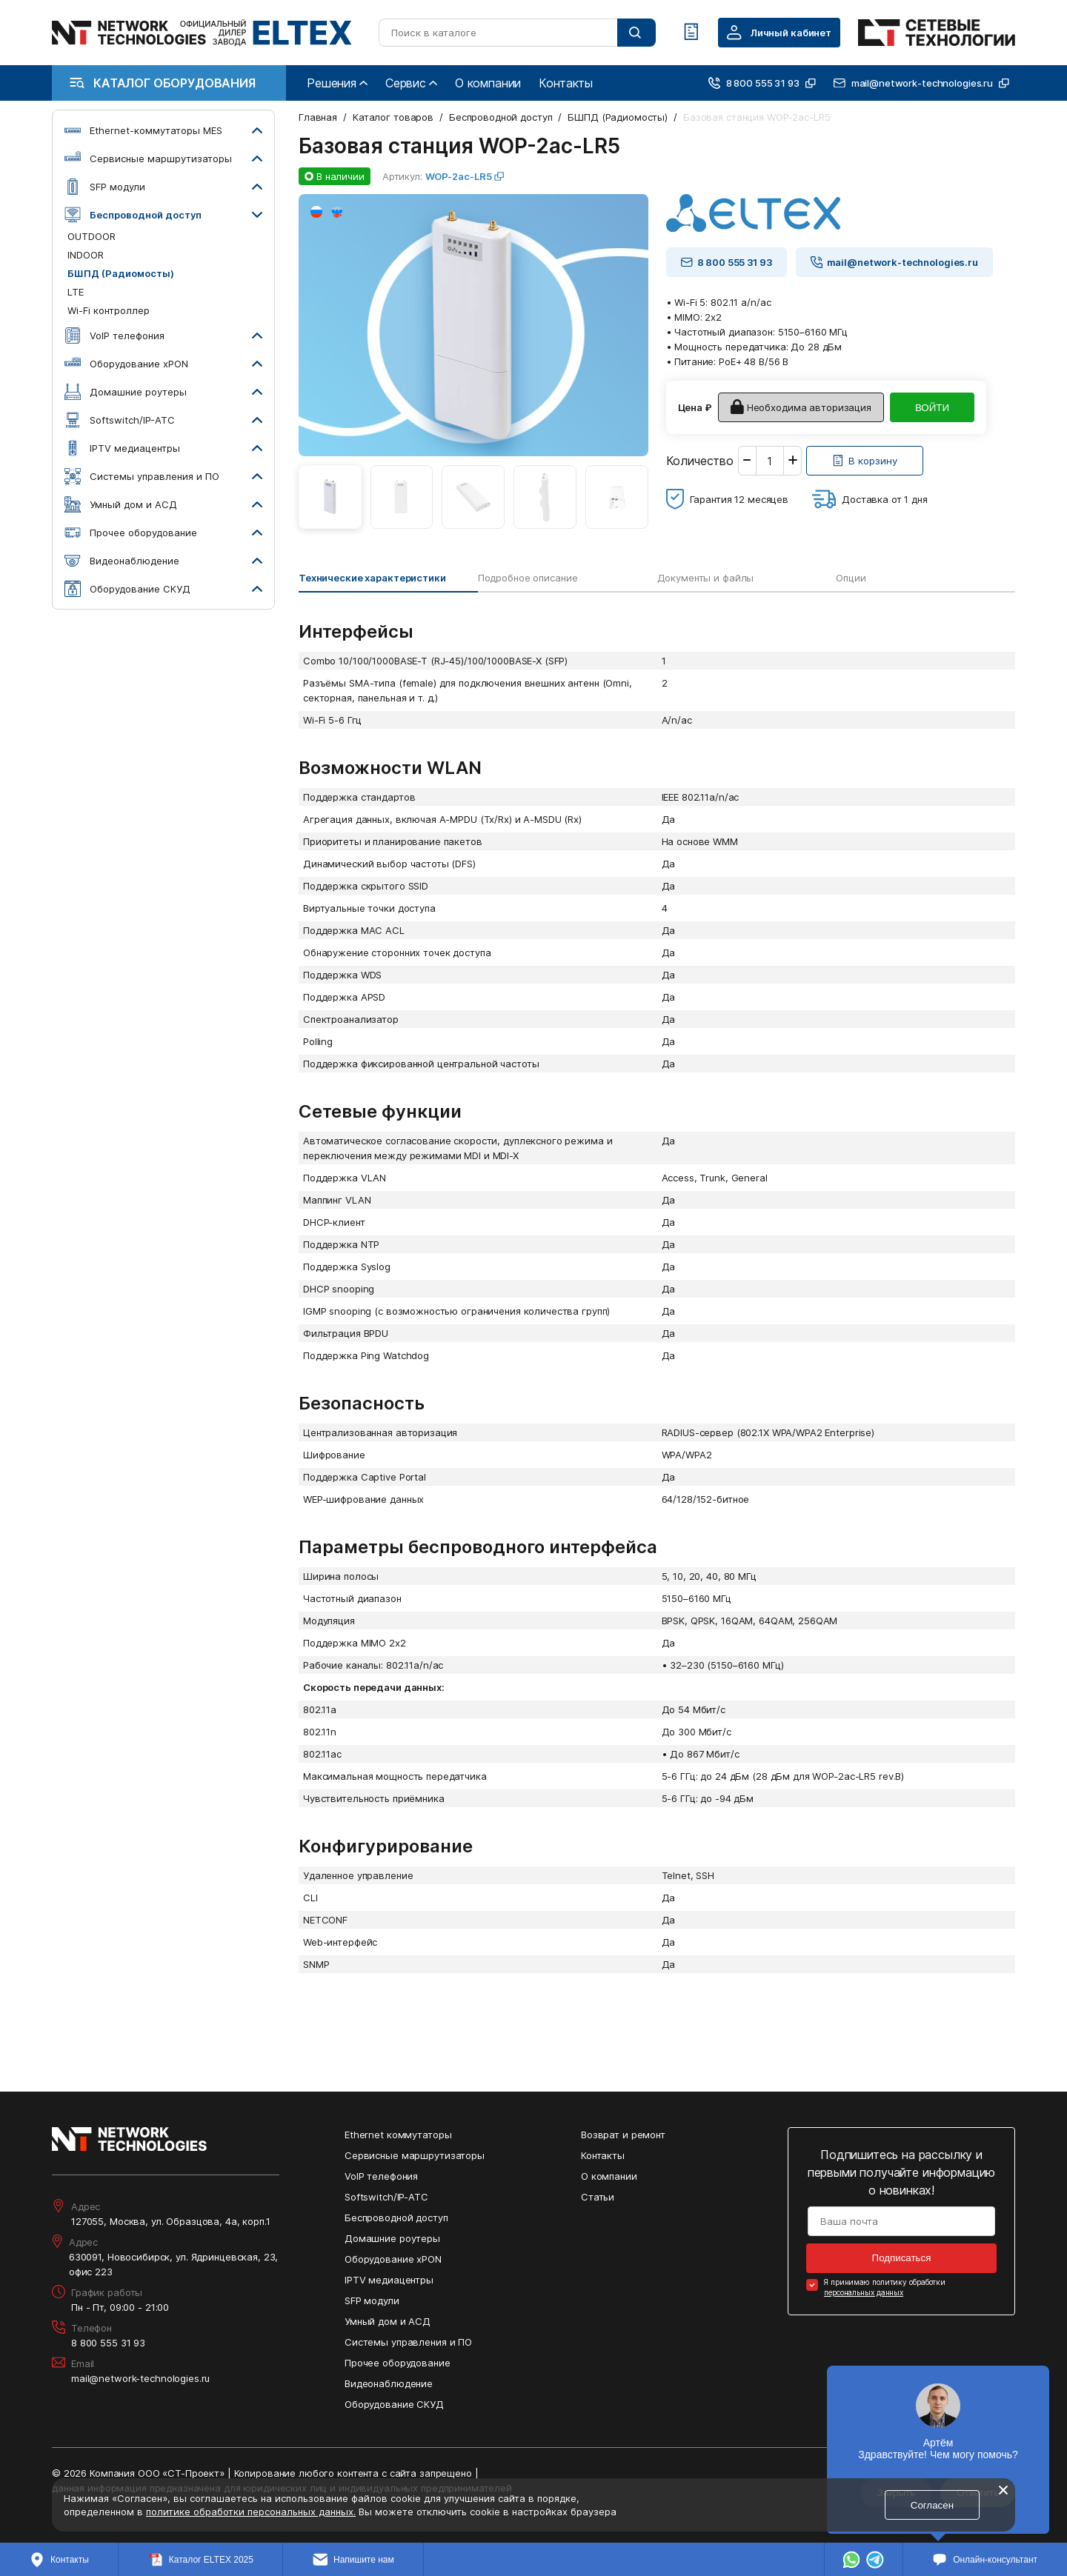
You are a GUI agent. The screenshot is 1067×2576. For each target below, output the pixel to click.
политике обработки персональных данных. (251, 2511)
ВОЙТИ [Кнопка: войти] (932, 407)
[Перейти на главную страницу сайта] (202, 32)
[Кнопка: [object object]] (864, 461)
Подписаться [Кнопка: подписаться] (901, 2257)
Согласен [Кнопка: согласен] (932, 2505)
